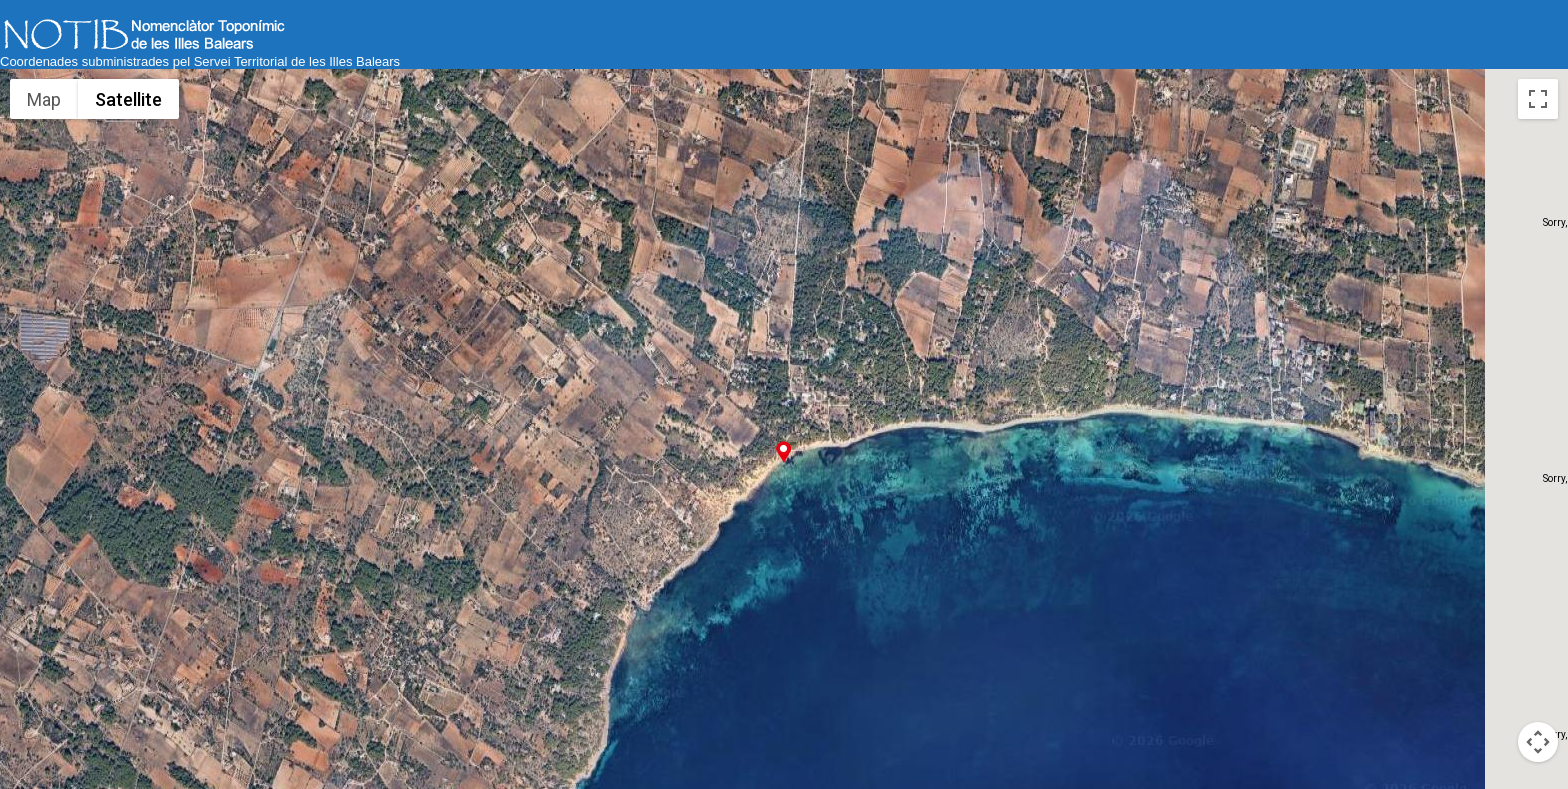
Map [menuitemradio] (44, 99)
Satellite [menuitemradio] (128, 99)
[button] (783, 451)
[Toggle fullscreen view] (1538, 99)
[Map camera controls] (1538, 742)
